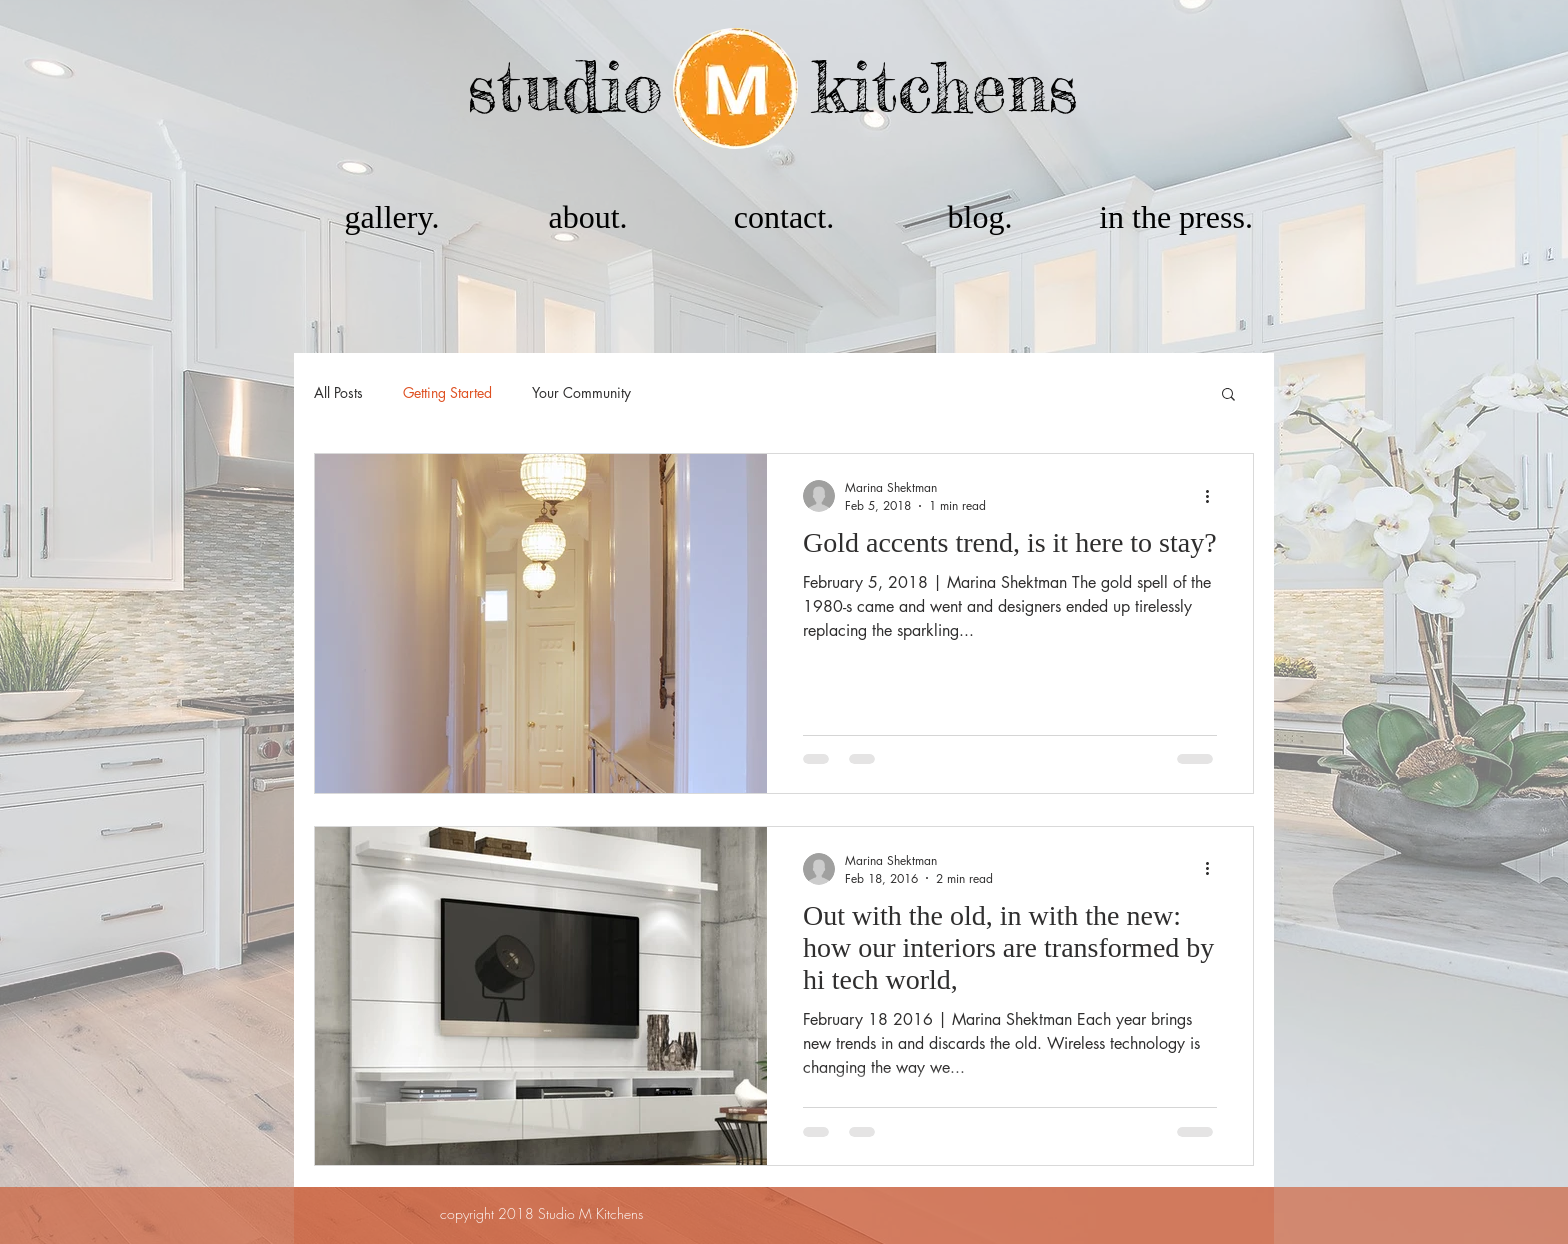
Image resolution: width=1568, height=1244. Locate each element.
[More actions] (1214, 496)
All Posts (338, 392)
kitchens (945, 86)
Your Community (581, 392)
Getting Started (447, 392)
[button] (1228, 395)
